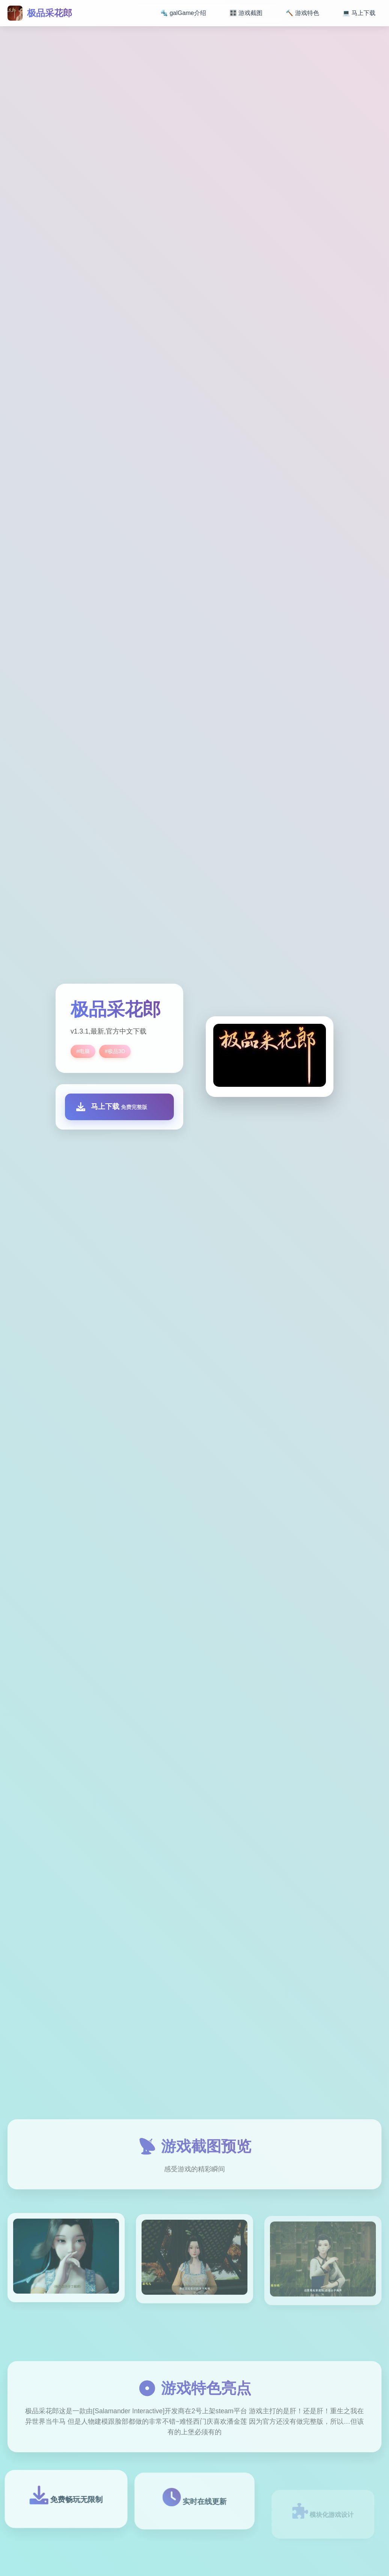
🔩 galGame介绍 (183, 13)
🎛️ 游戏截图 (245, 13)
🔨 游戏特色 (302, 13)
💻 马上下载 (358, 13)
